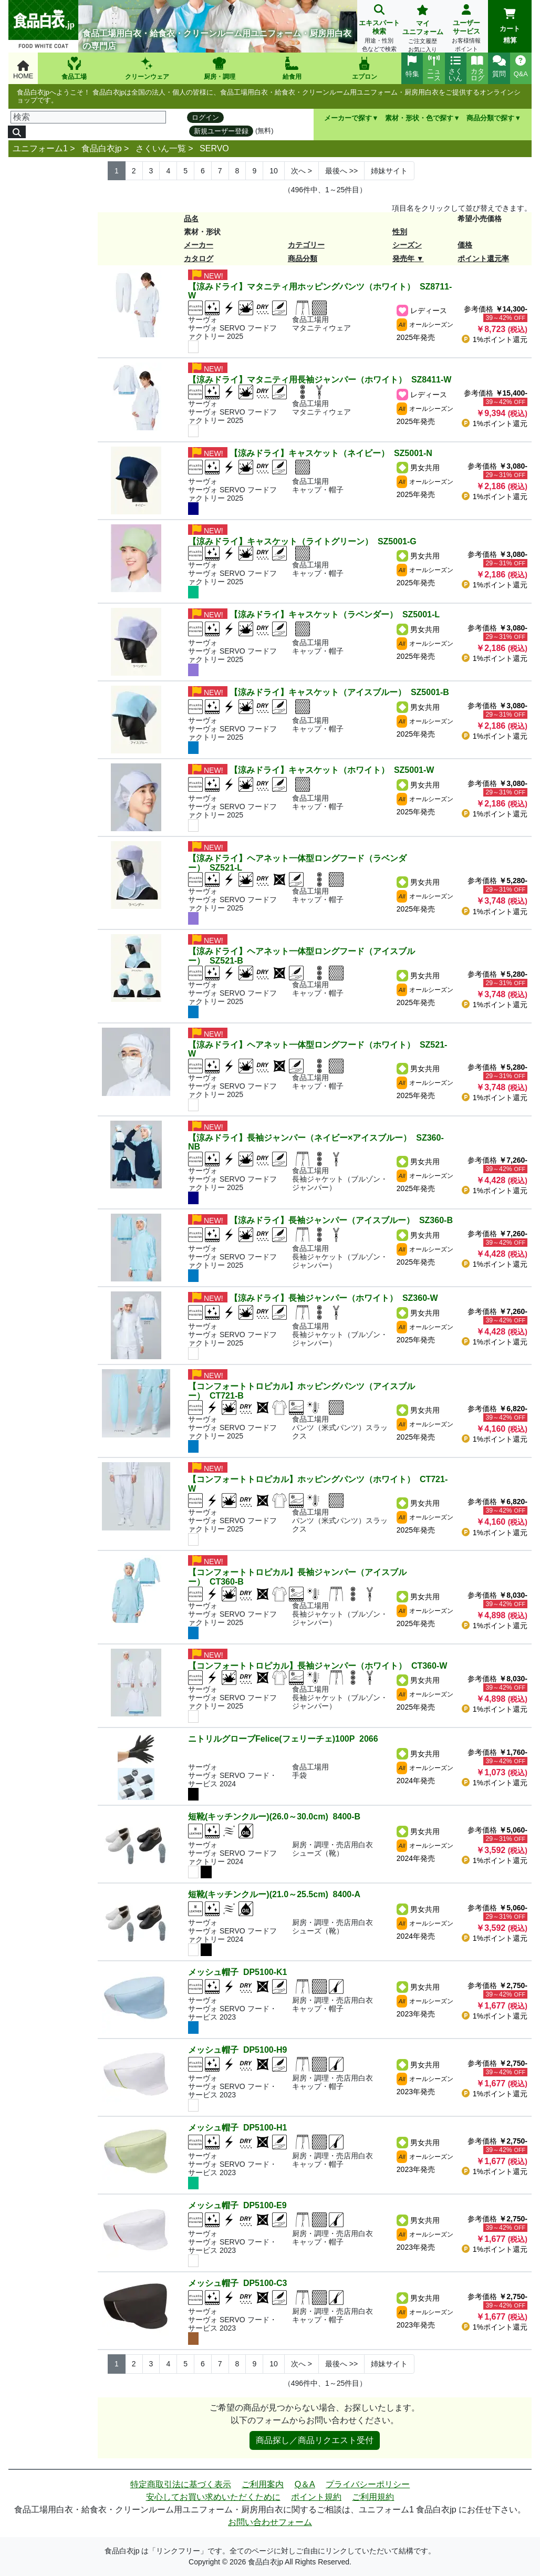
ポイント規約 (316, 2496)
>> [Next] (341, 171)
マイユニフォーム (422, 30)
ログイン (205, 117)
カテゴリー (306, 245)
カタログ (198, 258)
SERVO (214, 148)
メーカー (198, 245)
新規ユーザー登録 (221, 131)
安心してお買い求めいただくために (213, 2496)
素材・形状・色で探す (419, 118)
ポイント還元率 (483, 258)
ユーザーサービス (466, 29)
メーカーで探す (348, 118)
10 (273, 171)
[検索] (88, 117)
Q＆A (305, 2484)
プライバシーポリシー (368, 2484)
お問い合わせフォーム (270, 2522)
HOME (23, 70)
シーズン (407, 245)
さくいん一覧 (161, 148)
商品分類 (302, 258)
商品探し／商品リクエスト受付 (314, 2440)
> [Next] (301, 171)
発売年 (403, 258)
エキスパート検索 (379, 29)
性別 (399, 231)
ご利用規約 (373, 2496)
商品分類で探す (490, 118)
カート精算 (510, 26)
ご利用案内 (263, 2484)
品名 (191, 218)
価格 (465, 245)
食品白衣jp (101, 148)
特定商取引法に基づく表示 (180, 2484)
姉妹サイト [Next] (389, 171)
